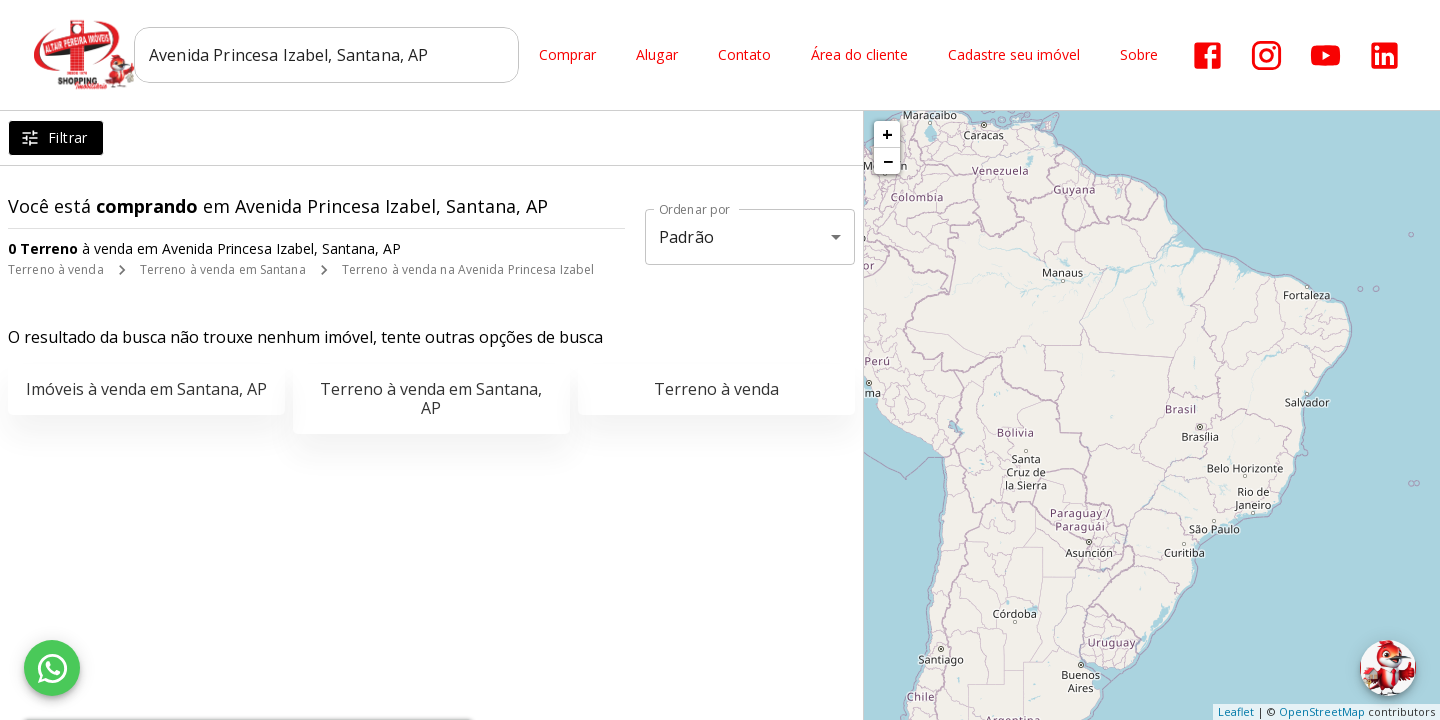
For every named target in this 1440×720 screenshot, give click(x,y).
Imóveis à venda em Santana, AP (146, 389)
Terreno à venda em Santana (223, 269)
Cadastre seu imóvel (1014, 55)
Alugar (657, 55)
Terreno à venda (56, 269)
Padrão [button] (686, 237)
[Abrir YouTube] (1325, 55)
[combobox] (326, 55)
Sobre (1139, 55)
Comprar (567, 55)
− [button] (888, 161)
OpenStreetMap (1322, 711)
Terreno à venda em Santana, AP (431, 398)
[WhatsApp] (52, 668)
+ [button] (887, 134)
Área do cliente (859, 55)
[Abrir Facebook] (1207, 55)
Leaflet (1236, 711)
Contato (744, 55)
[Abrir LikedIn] (1384, 55)
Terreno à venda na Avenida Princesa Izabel (468, 269)
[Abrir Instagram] (1266, 55)
